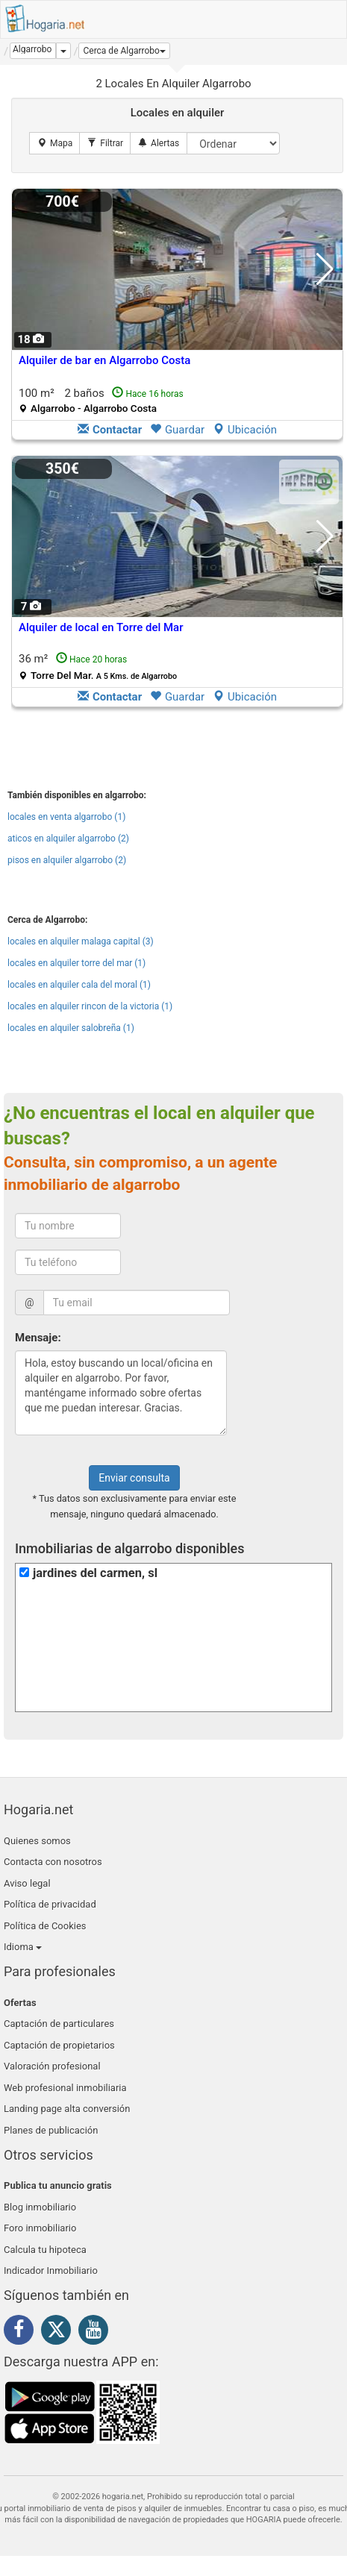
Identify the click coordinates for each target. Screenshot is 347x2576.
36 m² (98, 666)
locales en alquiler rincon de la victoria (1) (89, 1006)
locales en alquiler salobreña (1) (70, 1028)
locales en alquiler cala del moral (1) (79, 985)
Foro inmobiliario (40, 2228)
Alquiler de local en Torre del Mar (101, 627)
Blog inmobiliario (40, 2207)
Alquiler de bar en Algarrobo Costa (104, 360)
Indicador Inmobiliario (51, 2270)
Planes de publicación (51, 2130)
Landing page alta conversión (67, 2108)
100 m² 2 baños (101, 400)
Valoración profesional (52, 2066)
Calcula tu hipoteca (45, 2249)
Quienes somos (37, 1840)
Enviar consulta (134, 1478)
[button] (123, 51)
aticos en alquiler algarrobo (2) (68, 838)
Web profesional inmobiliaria (65, 2087)
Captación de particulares (59, 2023)
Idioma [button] (23, 1946)
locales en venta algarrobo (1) (66, 817)
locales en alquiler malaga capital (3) (80, 941)
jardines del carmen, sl (95, 1573)
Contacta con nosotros (53, 1861)
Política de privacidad (50, 1904)
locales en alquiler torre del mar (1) (76, 963)
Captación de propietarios (59, 2045)
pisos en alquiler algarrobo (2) (66, 860)
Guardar (177, 429)
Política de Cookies (45, 1925)
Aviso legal (27, 1883)
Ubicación (245, 429)
